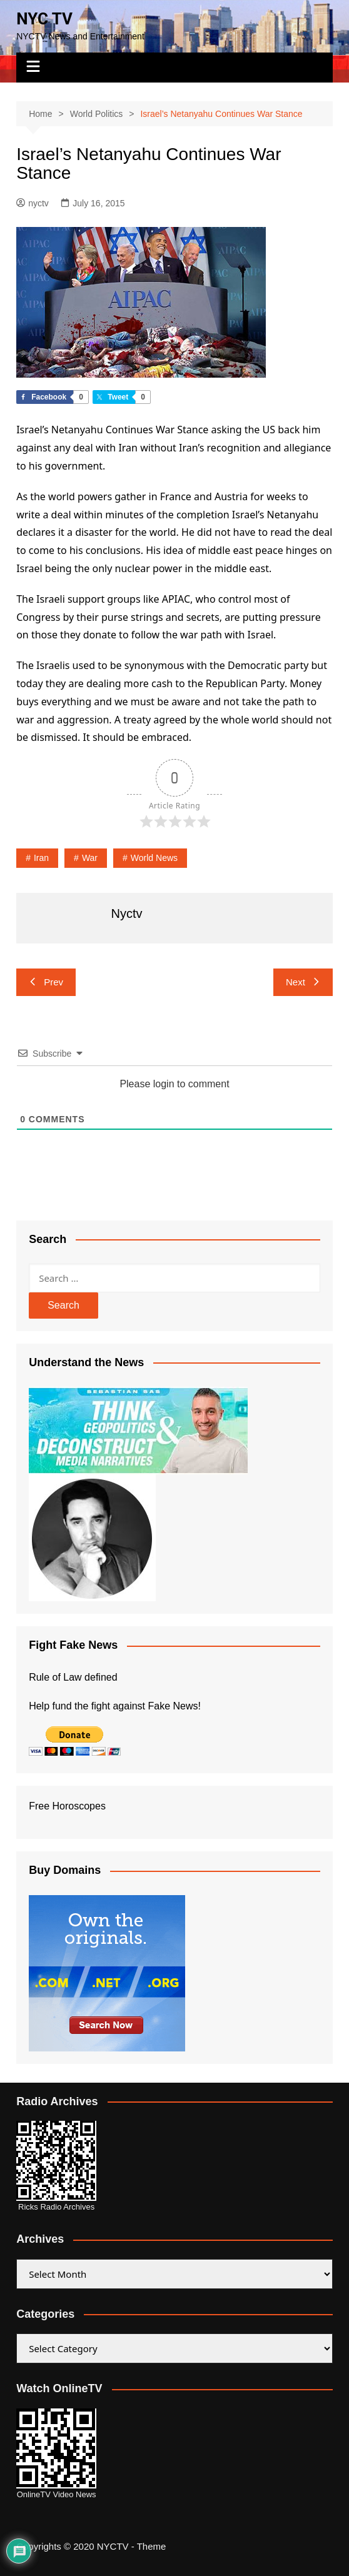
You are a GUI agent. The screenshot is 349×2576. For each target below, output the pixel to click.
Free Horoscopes (67, 1806)
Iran (41, 858)
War (90, 858)
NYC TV (44, 18)
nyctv (32, 203)
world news (154, 858)
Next (303, 982)
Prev (46, 982)
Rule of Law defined (73, 1677)
